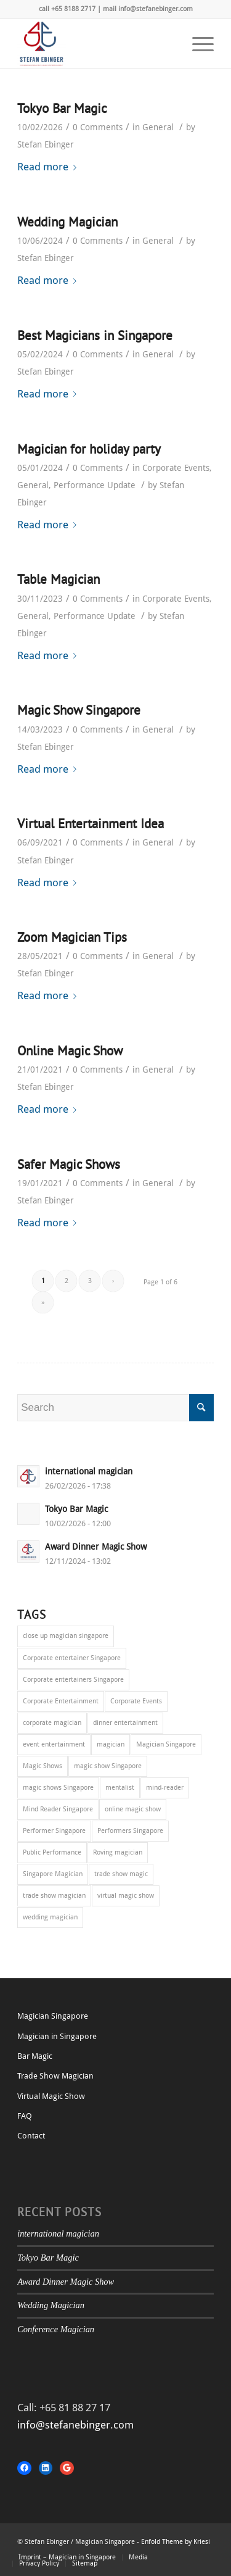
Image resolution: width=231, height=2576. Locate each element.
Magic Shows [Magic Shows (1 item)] (42, 1766)
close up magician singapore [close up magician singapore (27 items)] (65, 1636)
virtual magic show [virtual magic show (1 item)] (125, 1896)
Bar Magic (34, 2056)
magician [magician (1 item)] (110, 1744)
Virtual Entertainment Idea (90, 823)
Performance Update (95, 485)
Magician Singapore (52, 2016)
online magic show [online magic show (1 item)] (133, 1809)
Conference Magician (55, 2329)
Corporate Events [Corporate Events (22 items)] (136, 1701)
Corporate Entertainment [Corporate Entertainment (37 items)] (61, 1701)
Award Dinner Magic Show (65, 2282)
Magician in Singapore (57, 2036)
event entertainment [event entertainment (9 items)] (54, 1744)
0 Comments (98, 127)
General (158, 127)
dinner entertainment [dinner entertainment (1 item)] (125, 1723)
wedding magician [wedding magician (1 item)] (50, 1917)
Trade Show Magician (55, 2075)
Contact (31, 2135)
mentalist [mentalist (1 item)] (119, 1788)
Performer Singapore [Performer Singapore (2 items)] (54, 1831)
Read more (49, 166)
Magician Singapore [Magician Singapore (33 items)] (166, 1744)
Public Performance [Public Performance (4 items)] (52, 1852)
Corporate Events (175, 468)
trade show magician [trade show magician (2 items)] (54, 1896)
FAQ (24, 2116)
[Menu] (197, 44)
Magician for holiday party (89, 449)
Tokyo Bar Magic (62, 108)
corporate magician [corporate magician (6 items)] (52, 1723)
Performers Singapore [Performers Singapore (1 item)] (130, 1831)
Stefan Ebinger (45, 144)
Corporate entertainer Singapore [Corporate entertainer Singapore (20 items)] (72, 1658)
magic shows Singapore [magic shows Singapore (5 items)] (58, 1788)
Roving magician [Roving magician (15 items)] (117, 1852)
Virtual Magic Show (51, 2096)
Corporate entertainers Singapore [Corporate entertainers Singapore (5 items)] (73, 1680)
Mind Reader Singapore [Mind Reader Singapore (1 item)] (58, 1809)
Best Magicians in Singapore (94, 335)
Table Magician (58, 579)
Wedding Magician (67, 222)
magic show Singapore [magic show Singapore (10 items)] (108, 1766)
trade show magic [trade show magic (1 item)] (121, 1874)
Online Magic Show (70, 1050)
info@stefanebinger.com (75, 2425)
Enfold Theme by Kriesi (175, 2542)
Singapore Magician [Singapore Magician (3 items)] (53, 1874)
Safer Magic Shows (68, 1164)
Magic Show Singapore (78, 710)
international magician (58, 2233)
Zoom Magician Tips (72, 937)
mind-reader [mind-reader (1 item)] (165, 1788)
